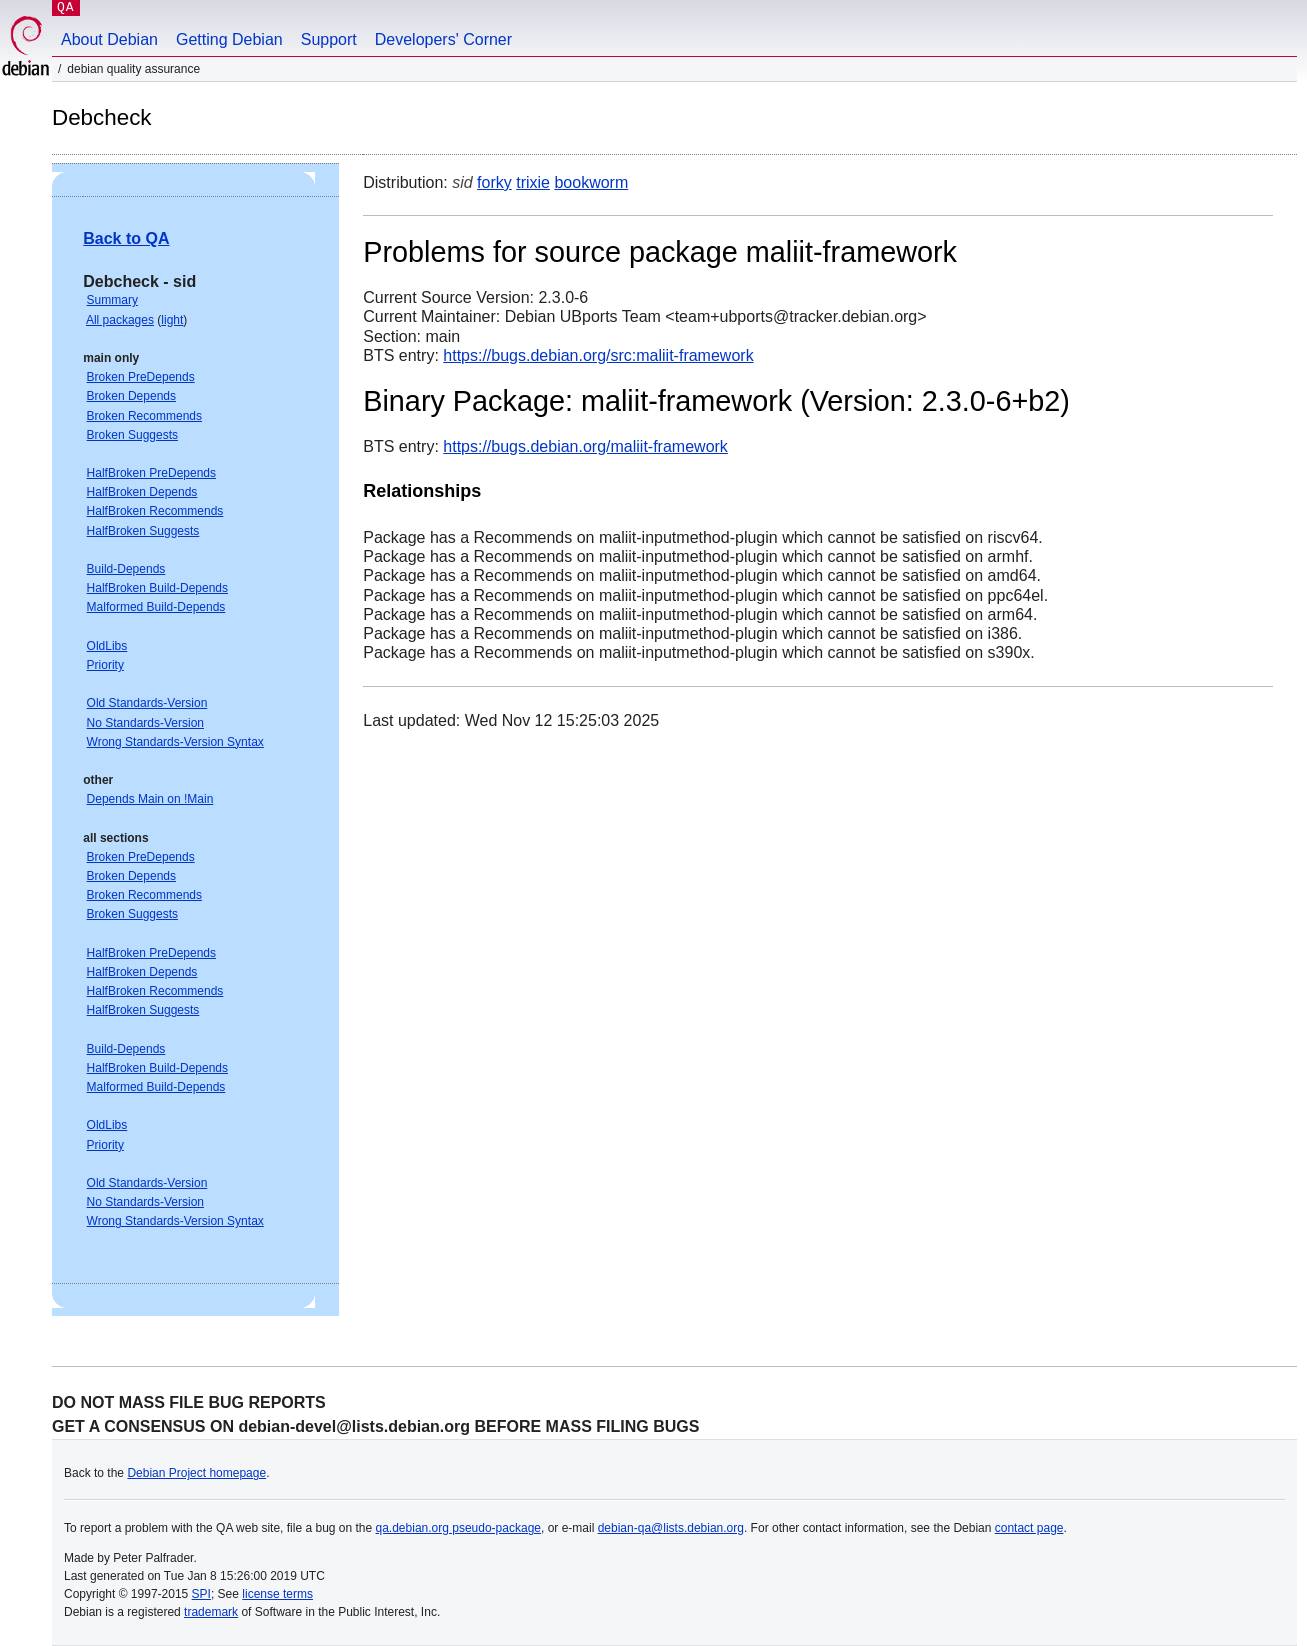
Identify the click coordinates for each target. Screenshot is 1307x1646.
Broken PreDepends (141, 377)
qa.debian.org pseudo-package (458, 1528)
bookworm (591, 182)
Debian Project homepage (196, 1473)
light (172, 320)
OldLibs (107, 646)
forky (494, 182)
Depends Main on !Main (150, 799)
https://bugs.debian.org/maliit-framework (585, 446)
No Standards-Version (145, 723)
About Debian (109, 39)
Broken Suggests (132, 435)
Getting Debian (229, 39)
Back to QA (126, 238)
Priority (105, 665)
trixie (533, 182)
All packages (120, 320)
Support (329, 39)
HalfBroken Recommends (155, 511)
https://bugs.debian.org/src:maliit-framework (598, 355)
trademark (211, 1612)
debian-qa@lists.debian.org (671, 1528)
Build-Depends (126, 569)
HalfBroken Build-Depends (157, 588)
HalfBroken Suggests (143, 531)
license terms (277, 1594)
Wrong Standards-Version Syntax (175, 742)
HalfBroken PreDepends (151, 473)
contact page (1029, 1528)
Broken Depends (131, 396)
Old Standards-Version (147, 703)
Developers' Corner (443, 39)
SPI (201, 1594)
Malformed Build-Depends (156, 607)
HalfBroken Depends (142, 492)
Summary (112, 300)
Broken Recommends (144, 416)
